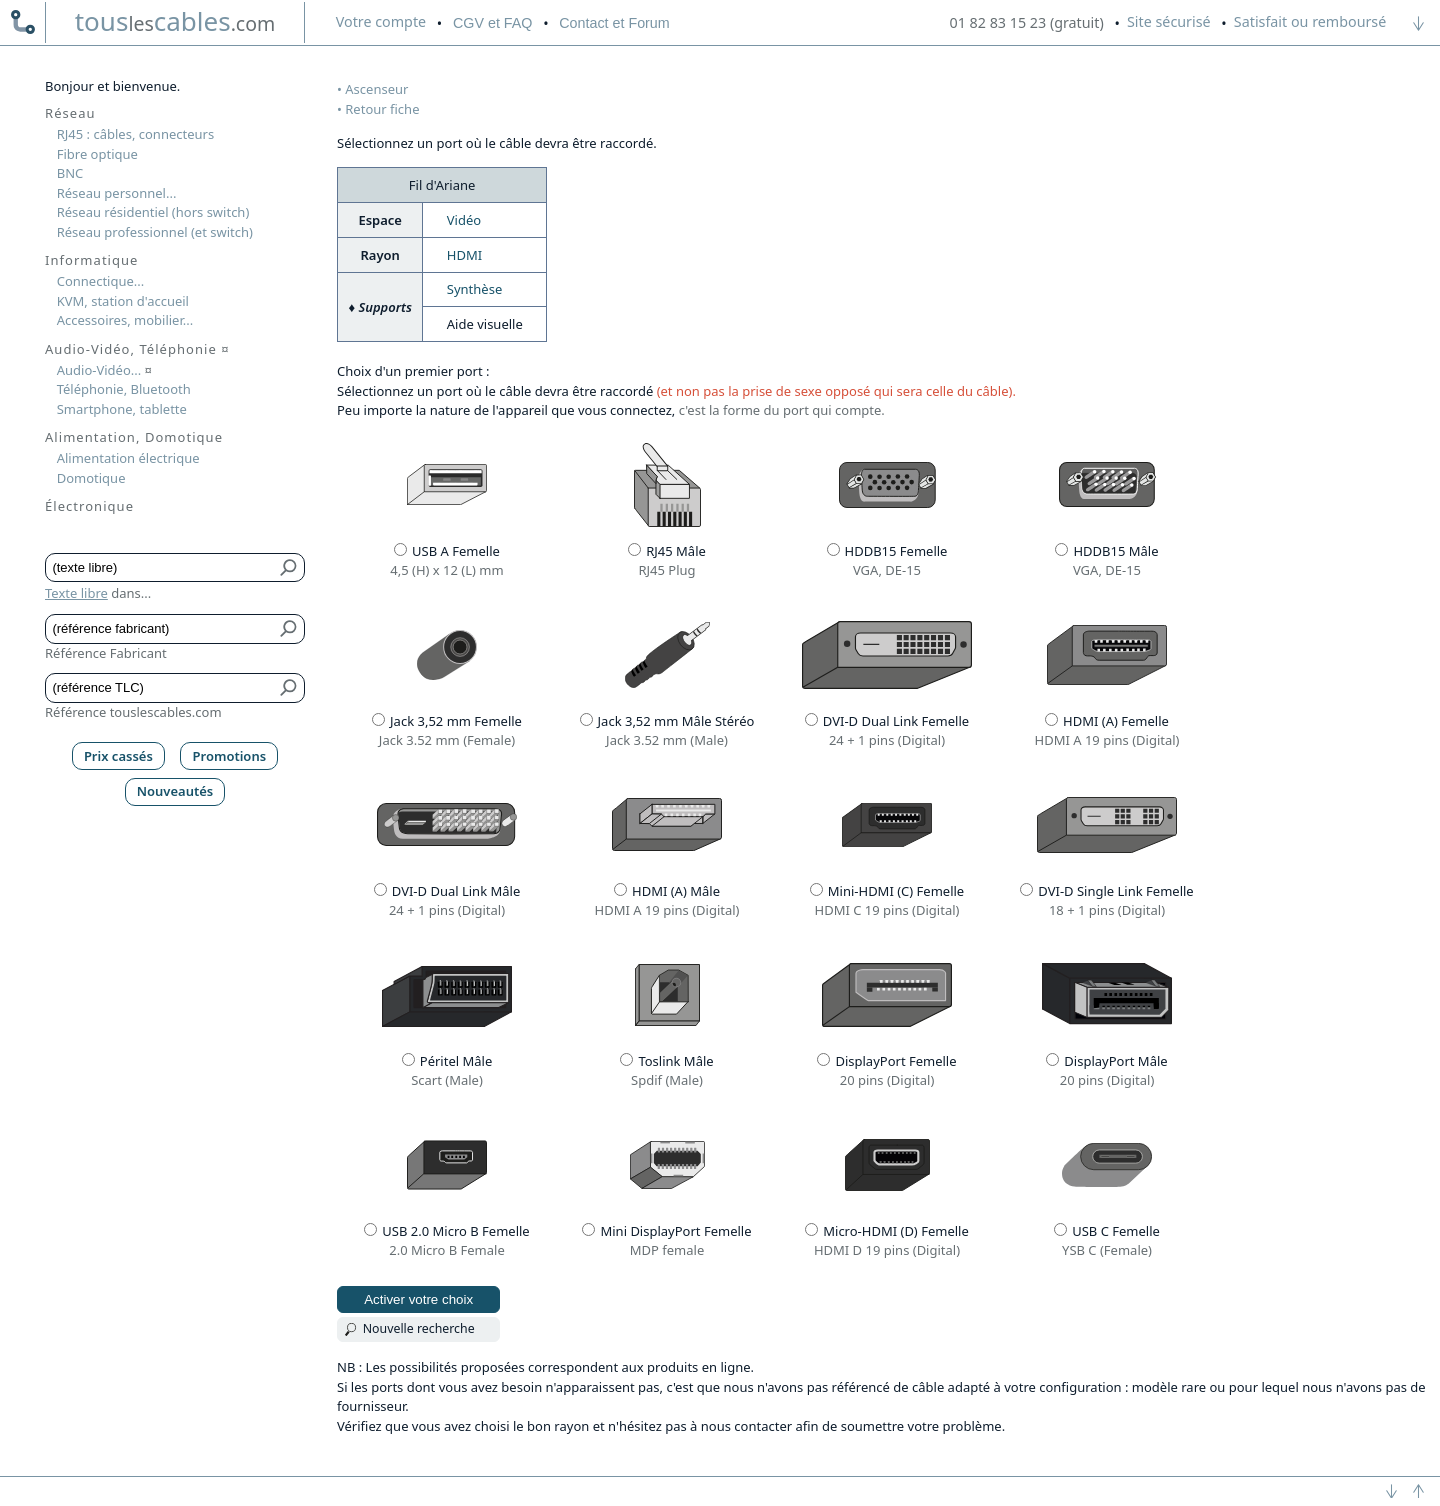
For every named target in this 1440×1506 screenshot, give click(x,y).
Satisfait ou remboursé (1310, 21)
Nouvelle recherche (419, 1328)
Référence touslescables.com (133, 712)
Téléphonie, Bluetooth (124, 389)
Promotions (230, 756)
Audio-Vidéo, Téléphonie (137, 349)
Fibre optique (97, 154)
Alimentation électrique (128, 458)
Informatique (91, 260)
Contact (614, 23)
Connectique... (101, 281)
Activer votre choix (418, 1299)
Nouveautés (175, 791)
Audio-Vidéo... (104, 370)
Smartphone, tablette (122, 409)
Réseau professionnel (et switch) (155, 232)
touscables (175, 21)
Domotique (91, 478)
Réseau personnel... (117, 193)
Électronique (89, 506)
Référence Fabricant (106, 653)
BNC (70, 173)
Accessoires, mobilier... (125, 320)
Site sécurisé (1169, 21)
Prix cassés (118, 756)
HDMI (464, 255)
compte (381, 21)
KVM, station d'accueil (123, 301)
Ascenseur (376, 89)
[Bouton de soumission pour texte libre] (289, 568)
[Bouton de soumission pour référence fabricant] (289, 629)
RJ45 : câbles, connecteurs (135, 134)
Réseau (70, 113)
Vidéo (464, 220)
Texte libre (76, 593)
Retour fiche (382, 109)
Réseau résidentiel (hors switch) (153, 212)
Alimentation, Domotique (134, 437)
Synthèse (474, 289)
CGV (492, 23)
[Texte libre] (160, 568)
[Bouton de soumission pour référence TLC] (289, 688)
